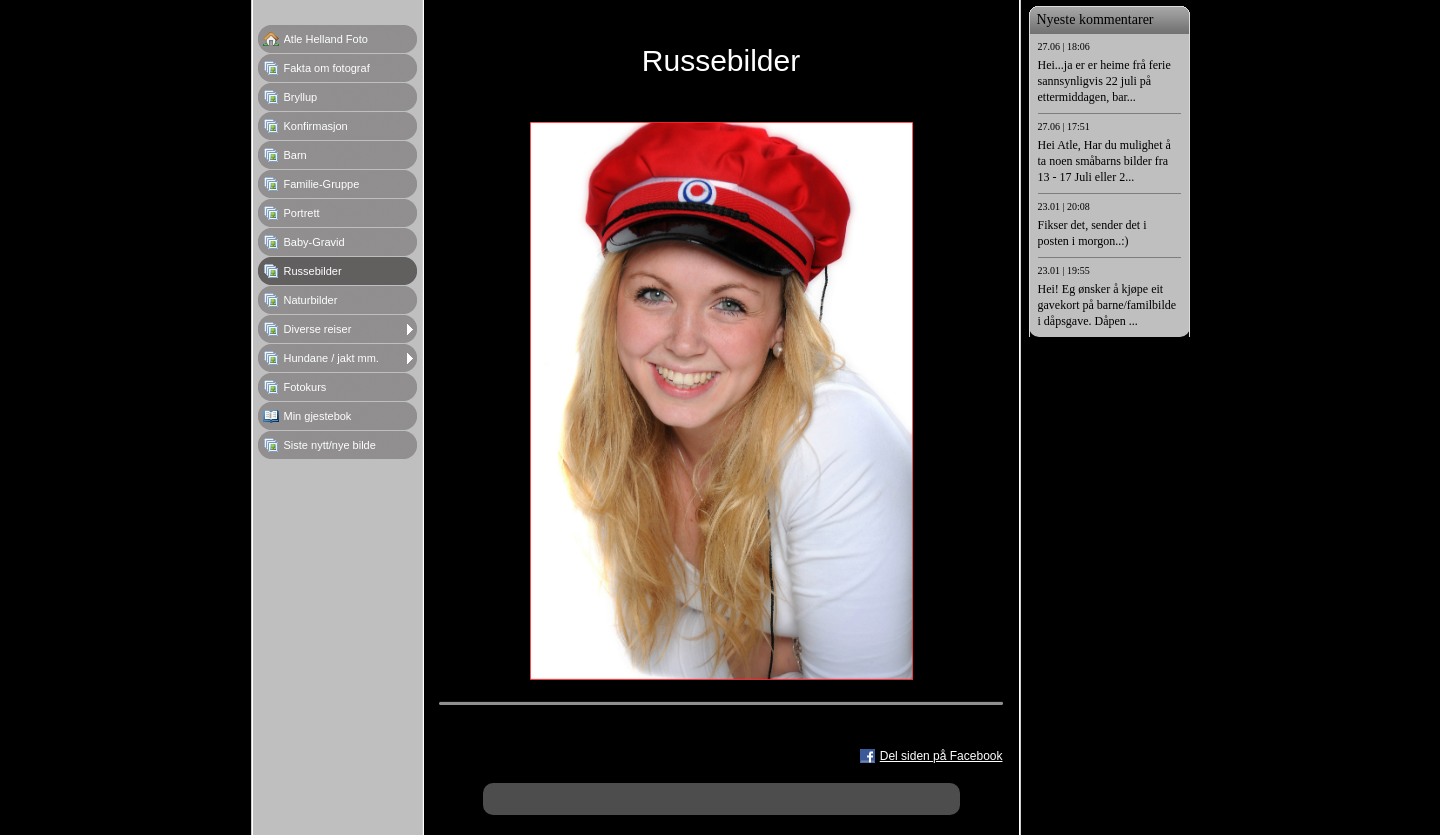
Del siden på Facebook (941, 756)
